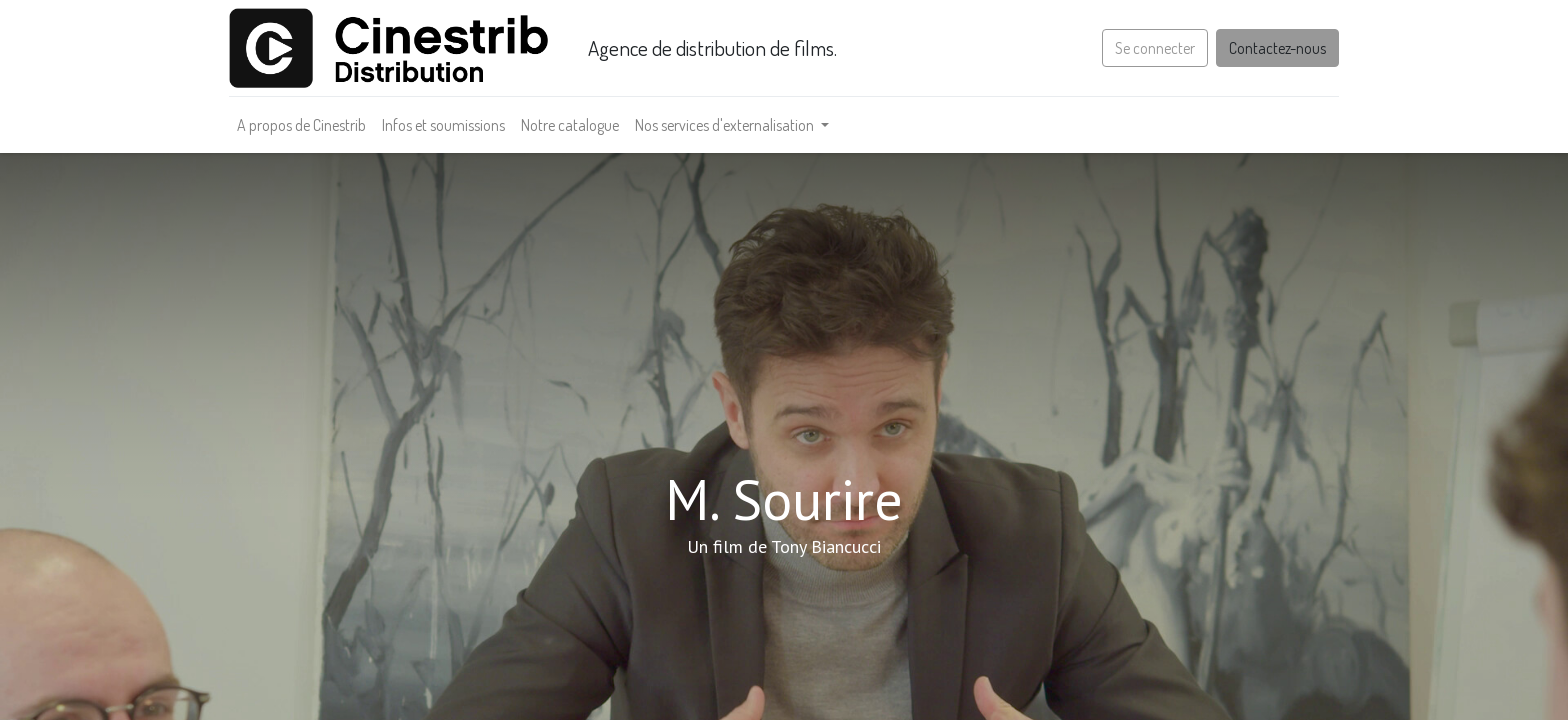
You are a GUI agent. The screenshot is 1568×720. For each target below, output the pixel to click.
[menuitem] (301, 125)
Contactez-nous (1277, 48)
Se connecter (1155, 48)
